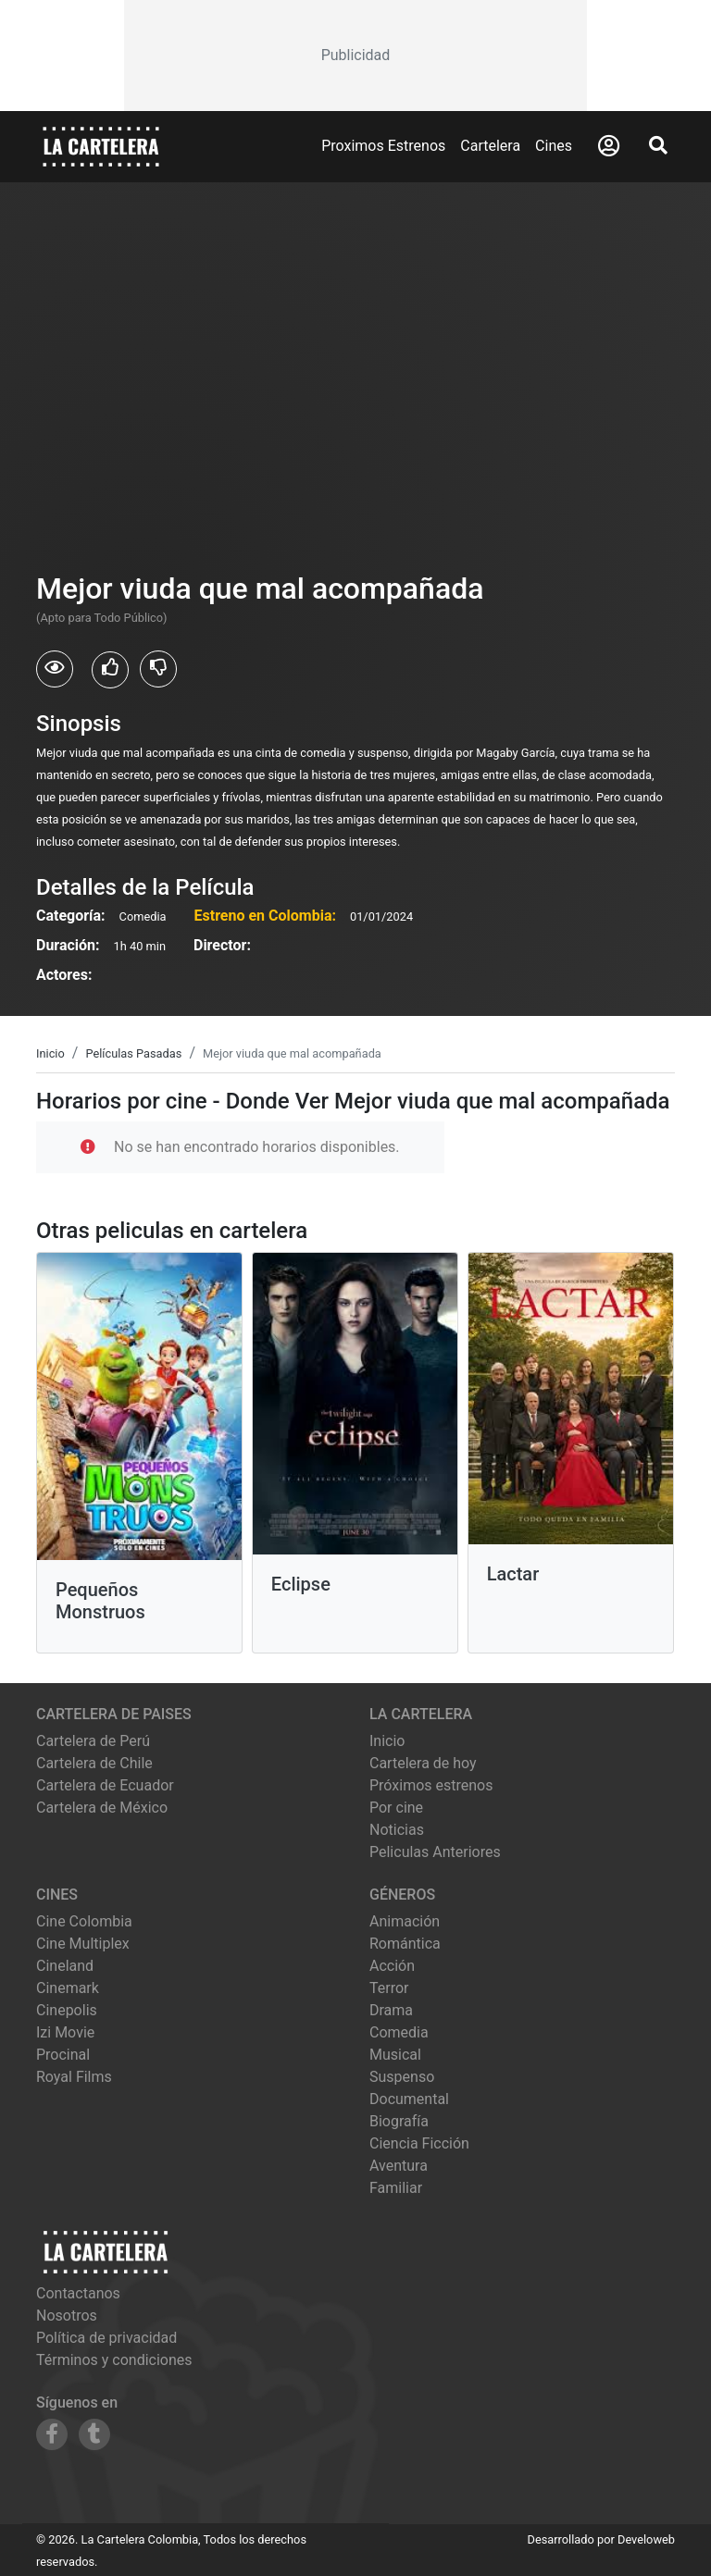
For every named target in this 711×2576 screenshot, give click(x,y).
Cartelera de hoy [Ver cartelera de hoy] (423, 1763)
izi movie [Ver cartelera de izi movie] (65, 2032)
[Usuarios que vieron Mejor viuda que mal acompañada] (54, 668)
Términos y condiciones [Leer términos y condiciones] (114, 2360)
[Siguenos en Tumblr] (94, 2434)
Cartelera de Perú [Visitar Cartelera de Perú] (93, 1741)
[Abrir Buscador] (658, 145)
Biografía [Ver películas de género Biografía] (399, 2121)
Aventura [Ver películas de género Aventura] (398, 2165)
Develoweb (646, 2539)
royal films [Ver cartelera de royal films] (74, 2077)
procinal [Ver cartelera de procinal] (63, 2054)
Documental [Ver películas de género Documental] (409, 2099)
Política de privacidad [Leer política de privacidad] (106, 2338)
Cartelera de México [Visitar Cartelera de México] (102, 1807)
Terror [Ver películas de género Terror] (389, 1988)
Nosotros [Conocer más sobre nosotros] (66, 2315)
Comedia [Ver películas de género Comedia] (399, 2032)
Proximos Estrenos (383, 146)
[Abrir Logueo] (608, 146)
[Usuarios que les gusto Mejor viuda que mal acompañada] (110, 669)
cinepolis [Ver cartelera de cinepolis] (66, 2010)
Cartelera (490, 146)
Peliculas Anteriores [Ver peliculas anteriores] (435, 1852)
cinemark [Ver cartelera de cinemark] (67, 1988)
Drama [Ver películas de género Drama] (391, 2010)
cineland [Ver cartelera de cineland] (65, 1966)
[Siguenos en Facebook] (52, 2434)
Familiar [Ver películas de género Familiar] (395, 2188)
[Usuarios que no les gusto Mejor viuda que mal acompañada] (158, 668)
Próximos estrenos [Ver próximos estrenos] (431, 1785)
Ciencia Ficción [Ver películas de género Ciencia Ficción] (419, 2143)
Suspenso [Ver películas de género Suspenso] (401, 2077)
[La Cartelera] (101, 146)
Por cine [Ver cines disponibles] (396, 1807)
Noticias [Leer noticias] (396, 1830)
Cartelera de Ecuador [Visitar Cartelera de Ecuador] (105, 1785)
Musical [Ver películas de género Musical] (395, 2054)
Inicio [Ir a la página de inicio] (387, 1741)
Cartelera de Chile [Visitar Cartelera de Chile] (94, 1763)
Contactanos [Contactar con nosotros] (78, 2293)
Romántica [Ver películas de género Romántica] (405, 1943)
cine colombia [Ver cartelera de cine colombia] (84, 1921)
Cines (553, 146)
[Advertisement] (355, 55)
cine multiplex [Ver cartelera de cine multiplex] (83, 1943)
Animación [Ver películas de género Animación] (404, 1921)
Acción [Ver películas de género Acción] (392, 1966)
